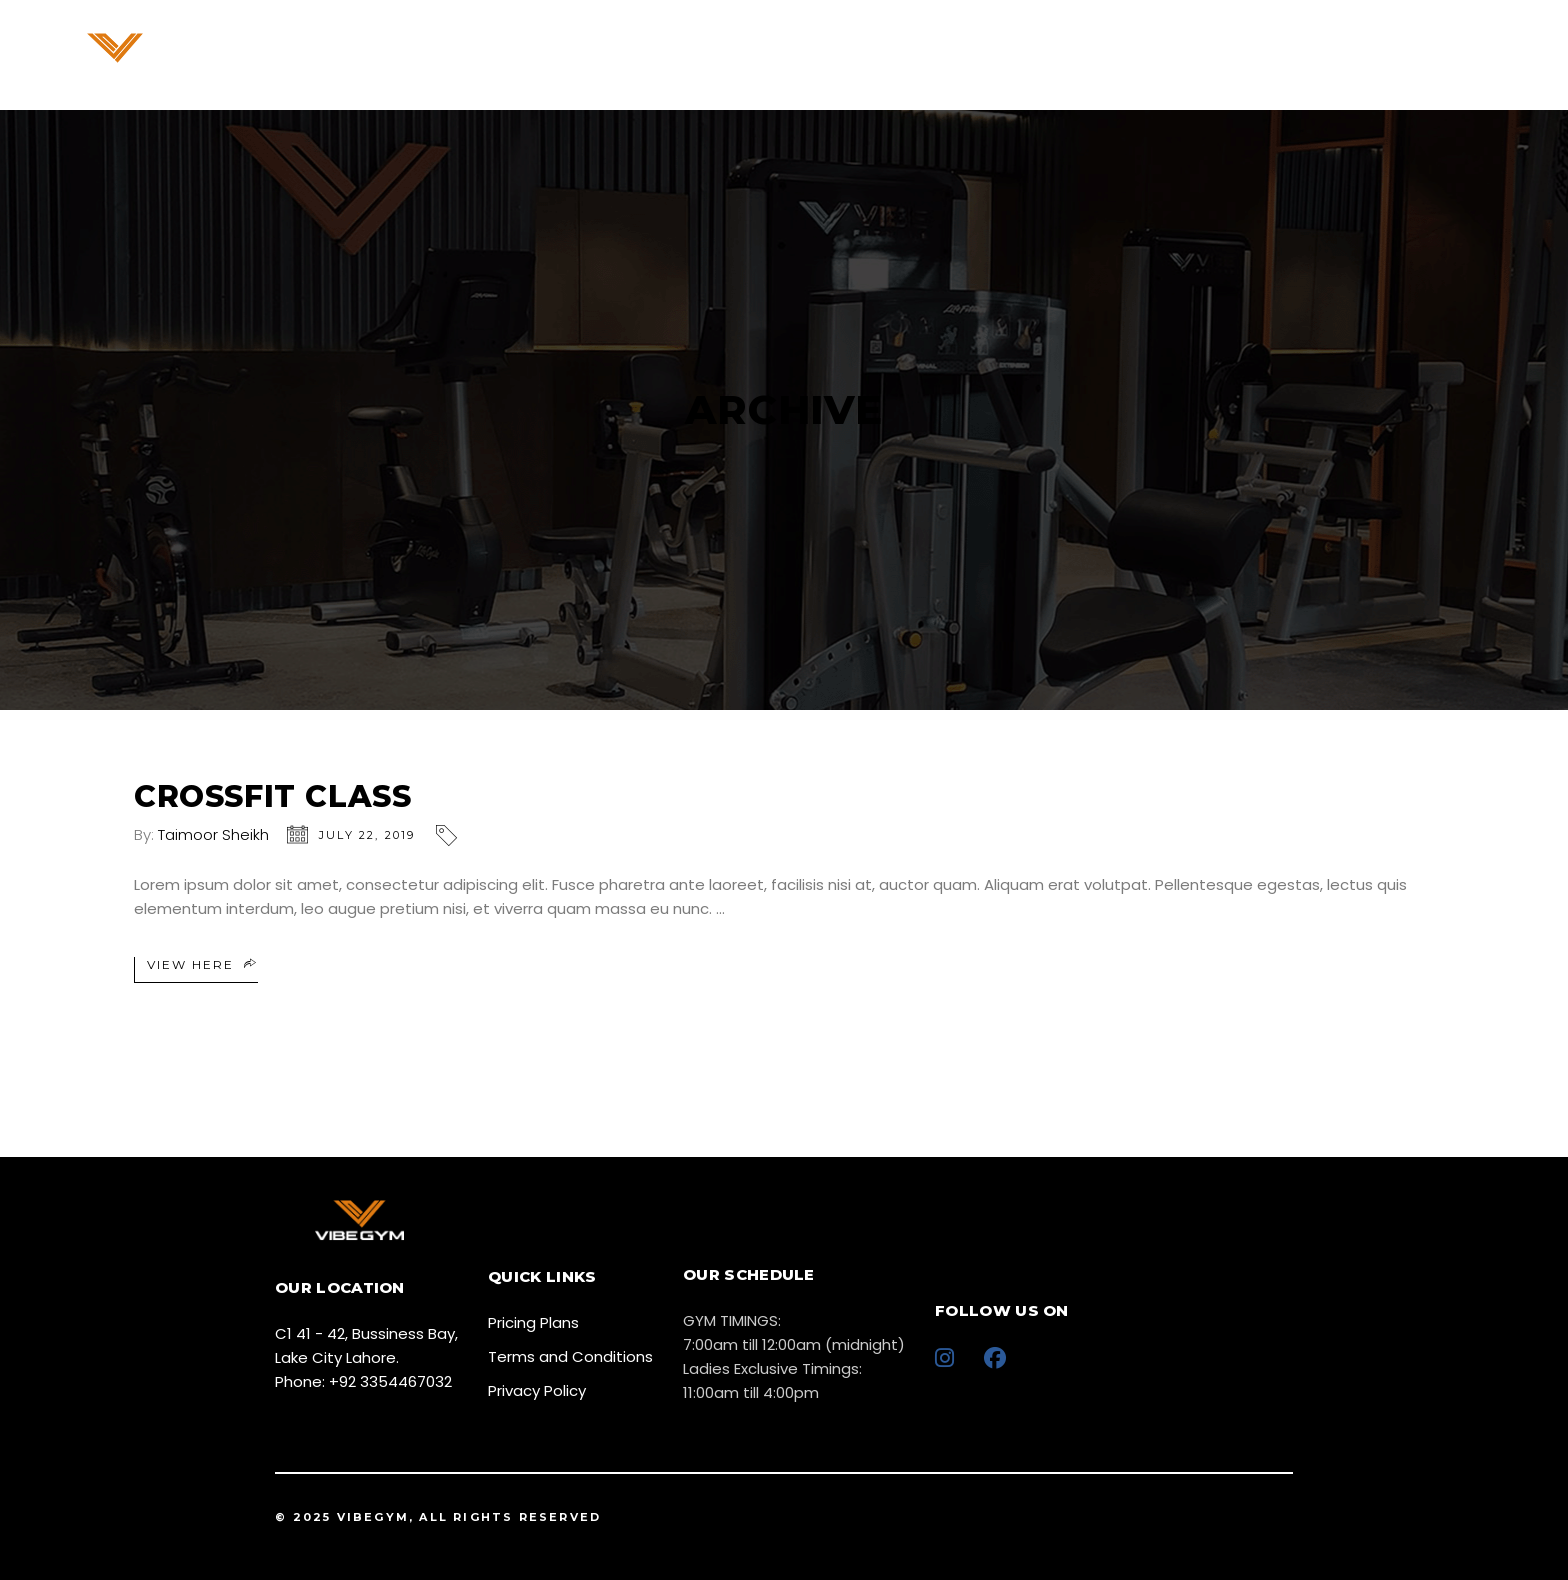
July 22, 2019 (367, 835)
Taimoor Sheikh (213, 834)
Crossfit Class (272, 796)
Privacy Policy (537, 1390)
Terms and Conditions (570, 1356)
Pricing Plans (533, 1322)
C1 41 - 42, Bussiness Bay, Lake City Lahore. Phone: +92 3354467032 (366, 1357)
